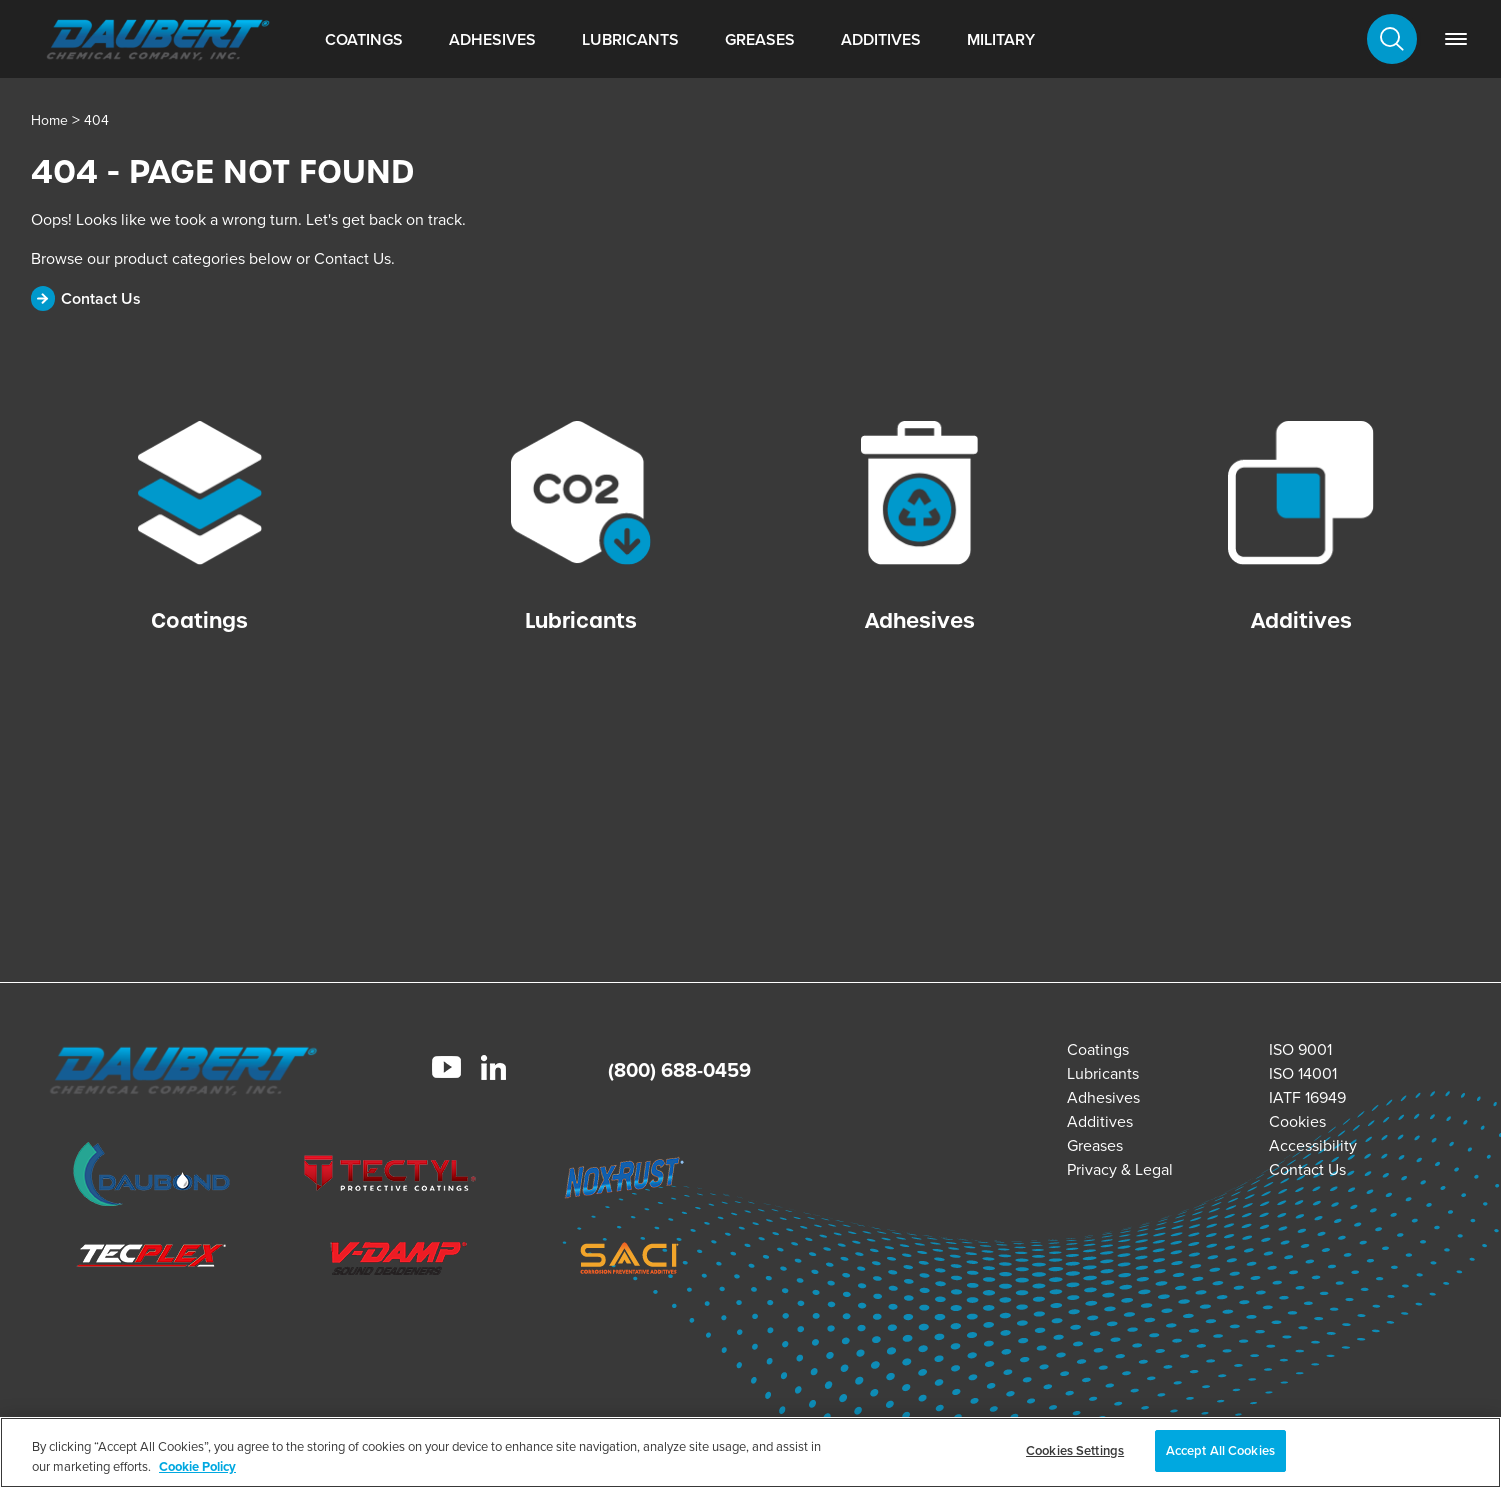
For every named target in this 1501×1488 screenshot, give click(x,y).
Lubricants (630, 39)
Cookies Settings (1075, 1450)
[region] (750, 1452)
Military (1001, 39)
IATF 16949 (1307, 1097)
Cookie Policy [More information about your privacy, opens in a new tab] (197, 1466)
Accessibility (1313, 1145)
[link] (1456, 39)
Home (49, 120)
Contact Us (1307, 1169)
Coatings (364, 39)
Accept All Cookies (1220, 1450)
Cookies (1297, 1121)
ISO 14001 (1303, 1073)
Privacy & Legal (1120, 1169)
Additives (881, 39)
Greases (760, 39)
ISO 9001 (1300, 1049)
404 (96, 120)
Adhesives (492, 39)
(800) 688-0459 (679, 1070)
